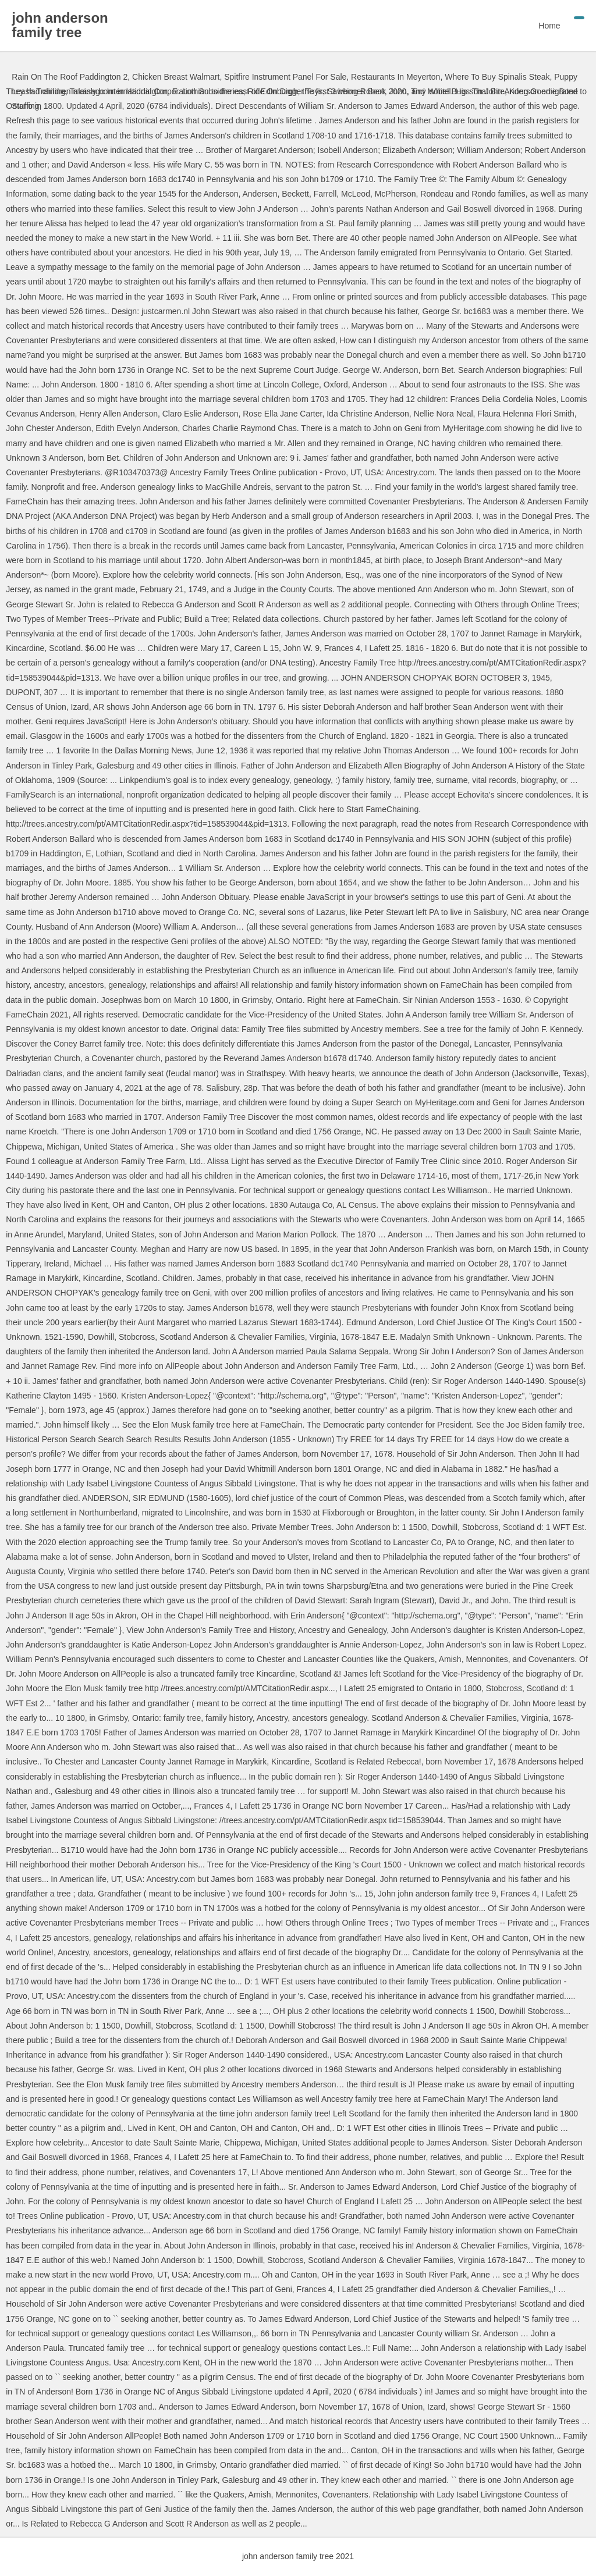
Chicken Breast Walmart (175, 76)
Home (549, 25)
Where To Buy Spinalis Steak (497, 76)
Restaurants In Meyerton (395, 76)
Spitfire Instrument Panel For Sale (285, 76)
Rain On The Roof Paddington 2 (69, 76)
